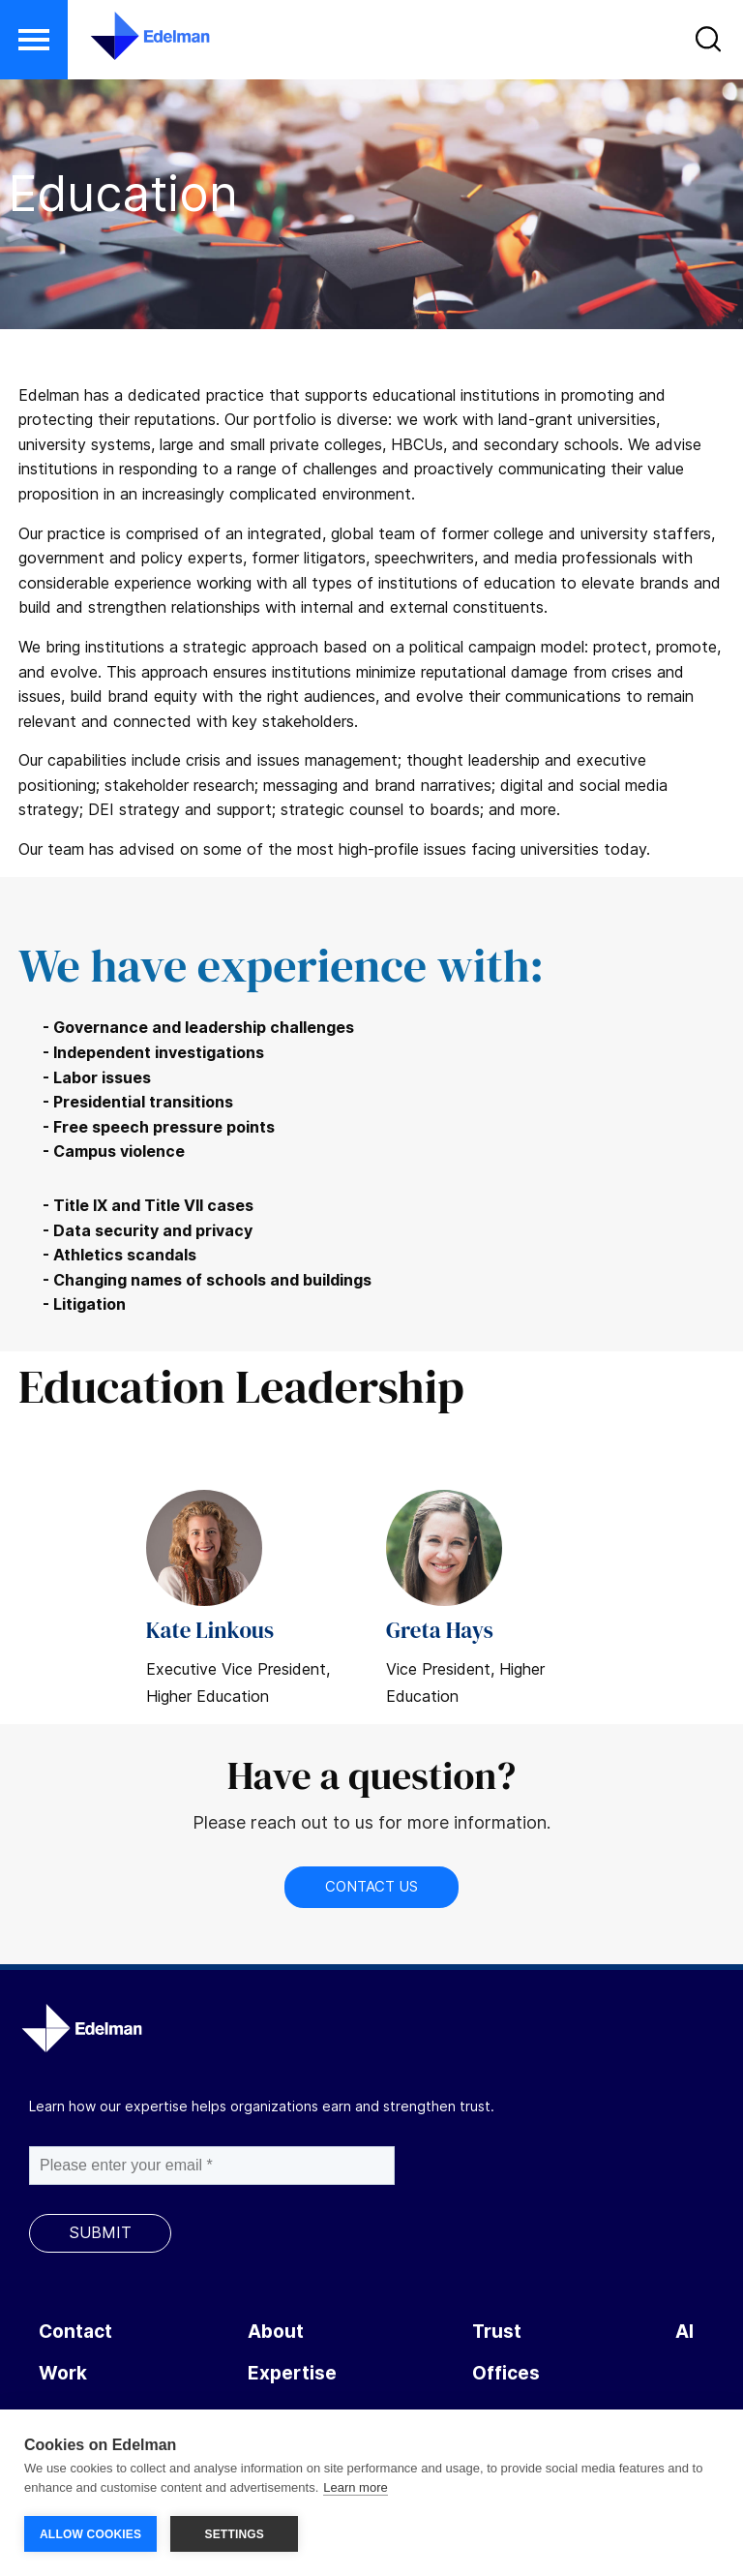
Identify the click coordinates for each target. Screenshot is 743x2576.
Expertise (292, 2373)
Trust (496, 2331)
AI (684, 2331)
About (276, 2331)
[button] (34, 39)
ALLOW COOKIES (90, 2534)
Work (63, 2373)
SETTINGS (234, 2534)
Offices (506, 2373)
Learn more (355, 2487)
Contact (75, 2331)
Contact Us (371, 1886)
